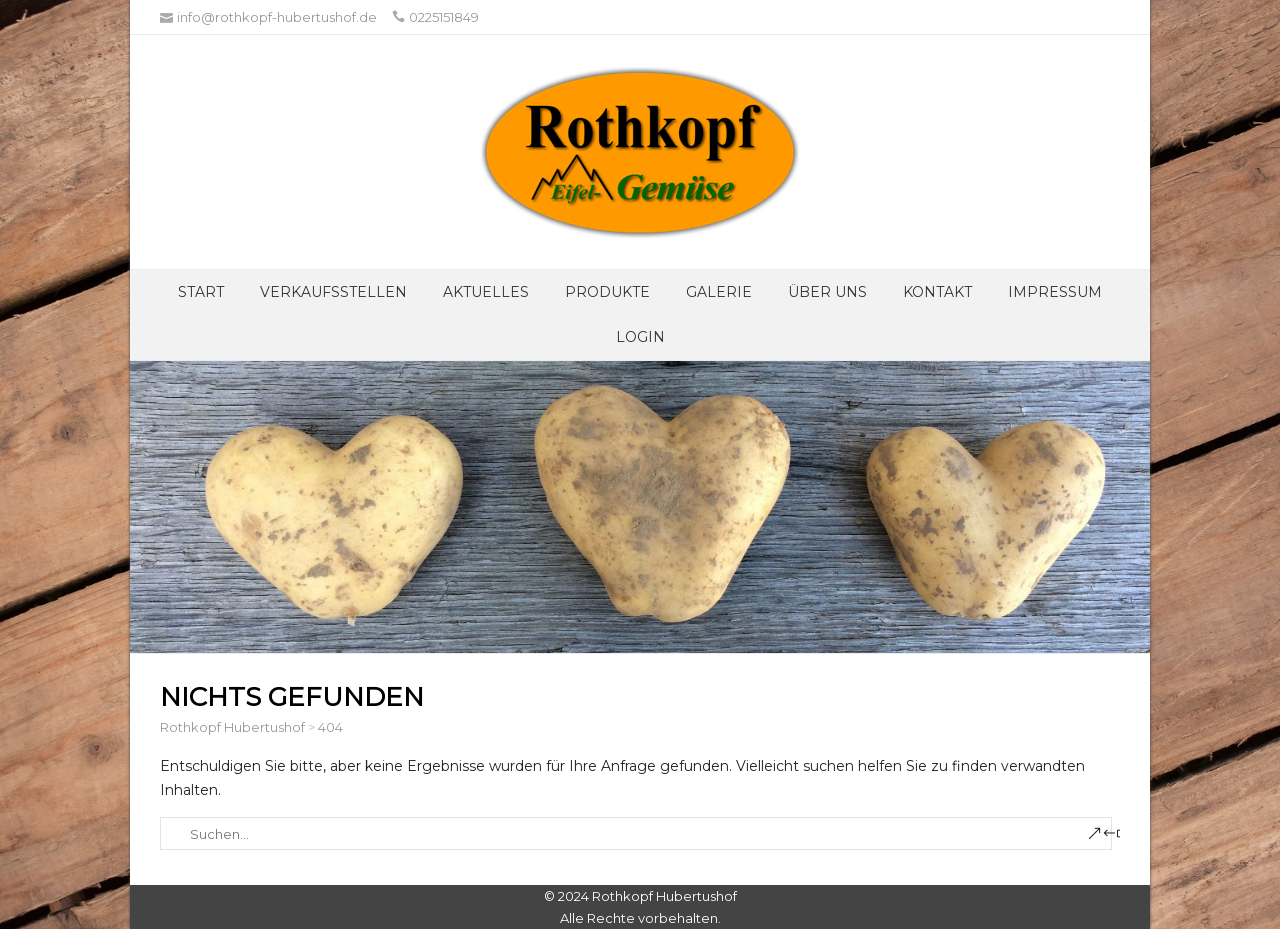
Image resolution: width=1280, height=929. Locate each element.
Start (201, 292)
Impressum (1055, 292)
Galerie (719, 292)
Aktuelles (486, 292)
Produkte (607, 292)
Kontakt (937, 292)
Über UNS (827, 292)
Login (640, 337)
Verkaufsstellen (333, 292)
